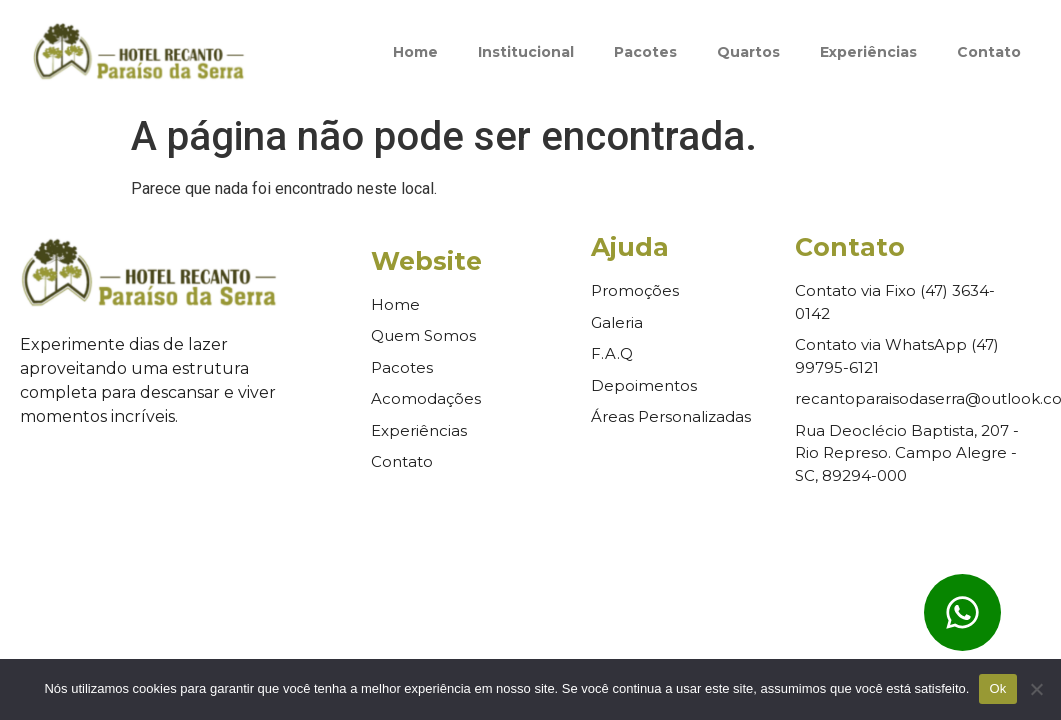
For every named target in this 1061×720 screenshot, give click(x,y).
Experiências (868, 52)
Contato (989, 52)
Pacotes (645, 52)
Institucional (526, 52)
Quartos (748, 52)
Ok (997, 688)
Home (415, 52)
